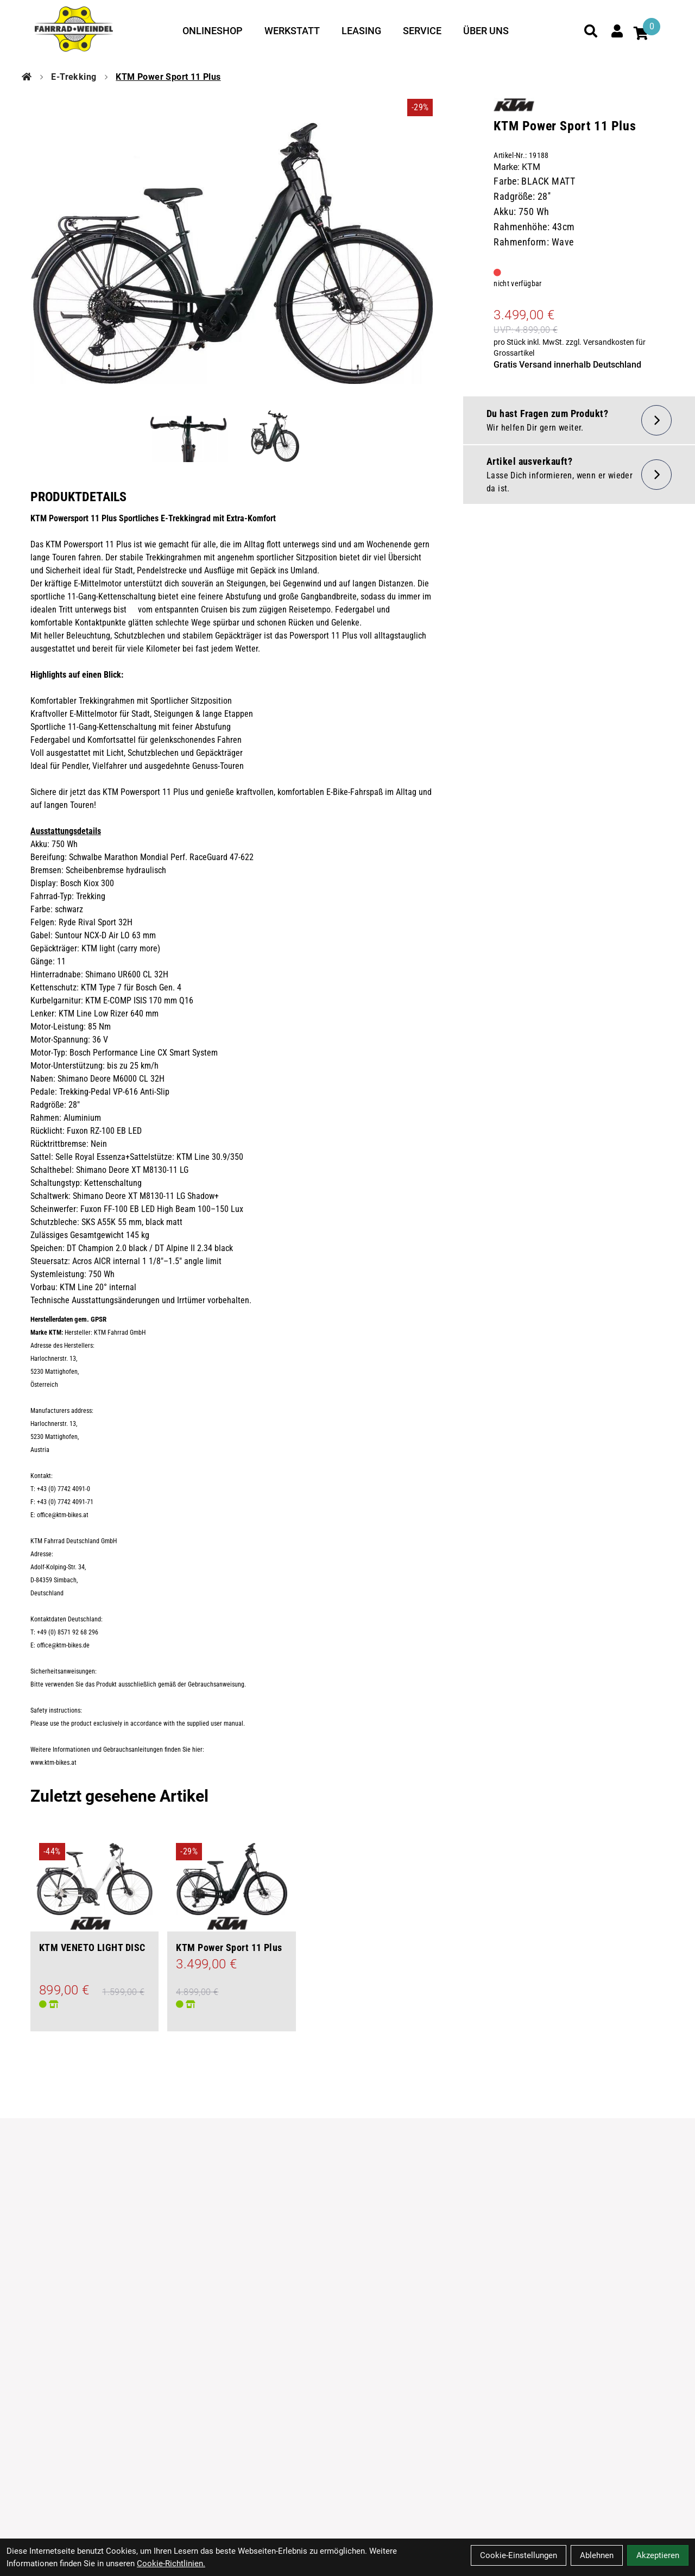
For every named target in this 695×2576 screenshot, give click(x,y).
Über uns (486, 30)
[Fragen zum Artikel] (579, 420)
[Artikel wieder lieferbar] (579, 474)
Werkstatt (292, 30)
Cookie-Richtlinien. (171, 2563)
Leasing (361, 30)
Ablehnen (597, 2555)
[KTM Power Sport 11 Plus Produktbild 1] (188, 436)
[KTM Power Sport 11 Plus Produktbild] (231, 253)
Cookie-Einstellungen (518, 2555)
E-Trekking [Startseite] (73, 77)
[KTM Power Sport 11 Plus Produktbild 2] (275, 436)
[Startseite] (26, 77)
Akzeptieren (657, 2555)
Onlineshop (212, 30)
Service (422, 30)
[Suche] (591, 31)
